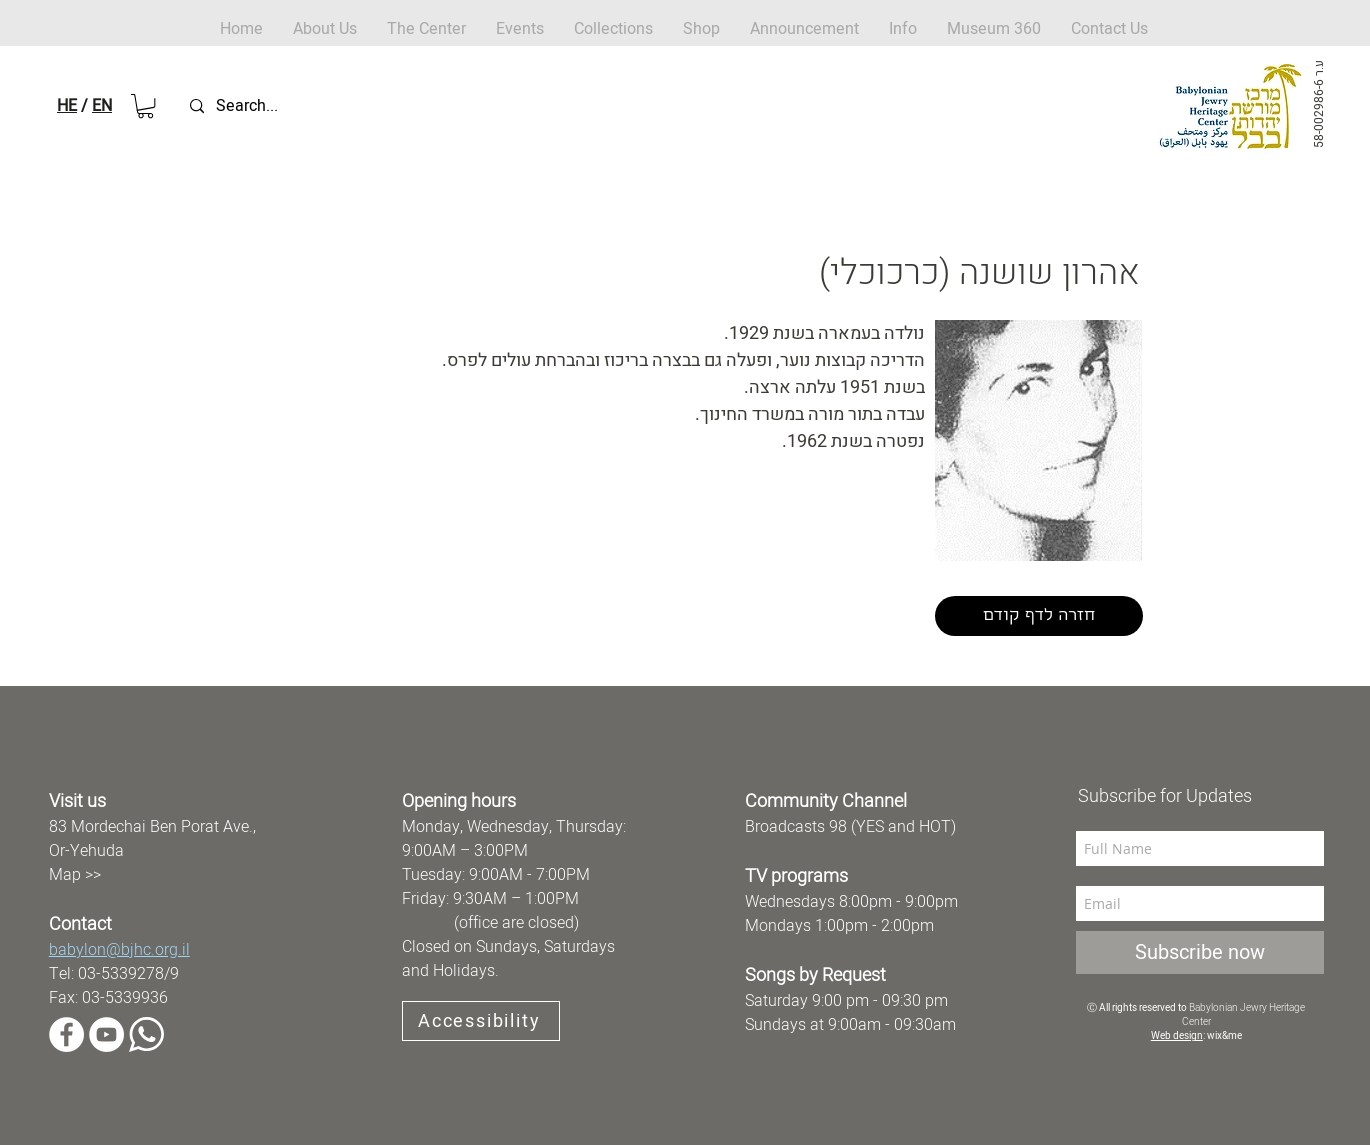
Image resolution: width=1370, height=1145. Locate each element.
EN (102, 106)
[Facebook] (66, 1034)
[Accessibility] (481, 1021)
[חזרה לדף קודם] (1039, 616)
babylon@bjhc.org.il (119, 950)
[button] (701, 29)
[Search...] (284, 106)
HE (67, 106)
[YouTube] (106, 1034)
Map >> (75, 875)
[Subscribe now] (1200, 952)
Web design (1177, 1036)
